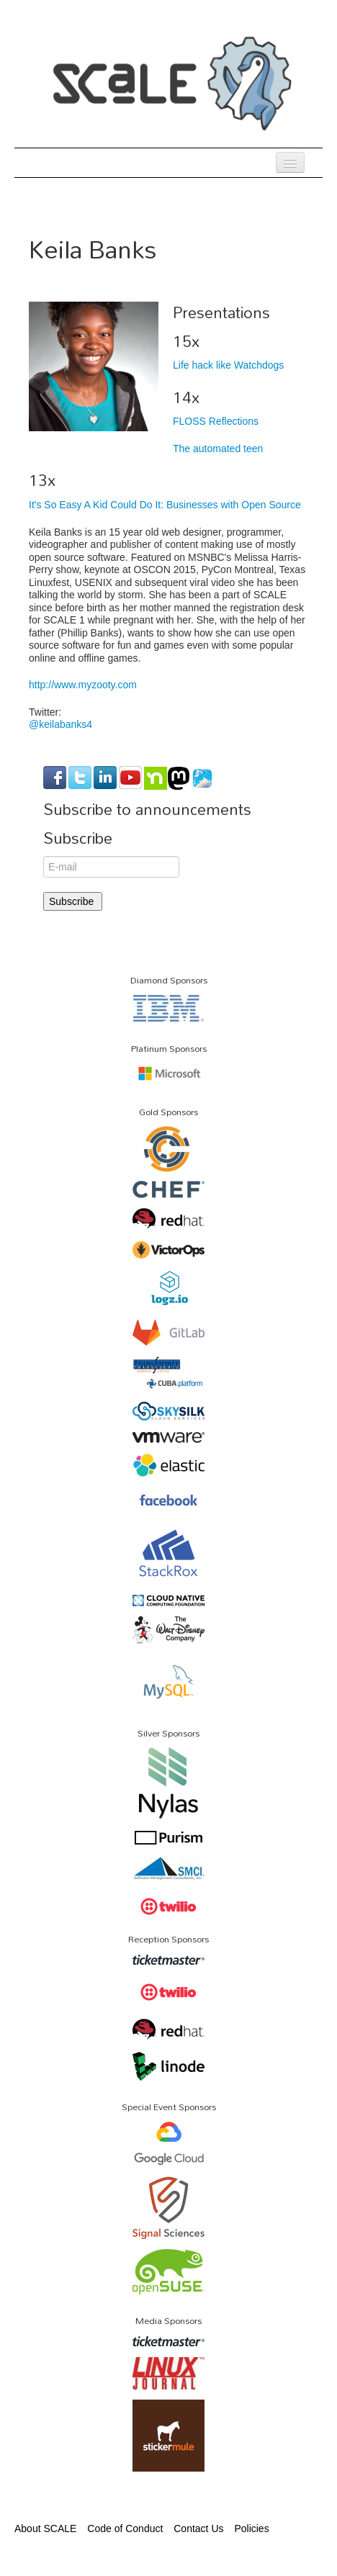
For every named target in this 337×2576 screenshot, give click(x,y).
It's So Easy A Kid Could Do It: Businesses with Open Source (165, 504)
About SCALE (45, 2528)
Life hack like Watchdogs (228, 365)
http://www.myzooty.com (83, 684)
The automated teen (218, 448)
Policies (251, 2528)
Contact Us (198, 2528)
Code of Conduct (125, 2528)
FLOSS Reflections (216, 421)
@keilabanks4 (60, 724)
